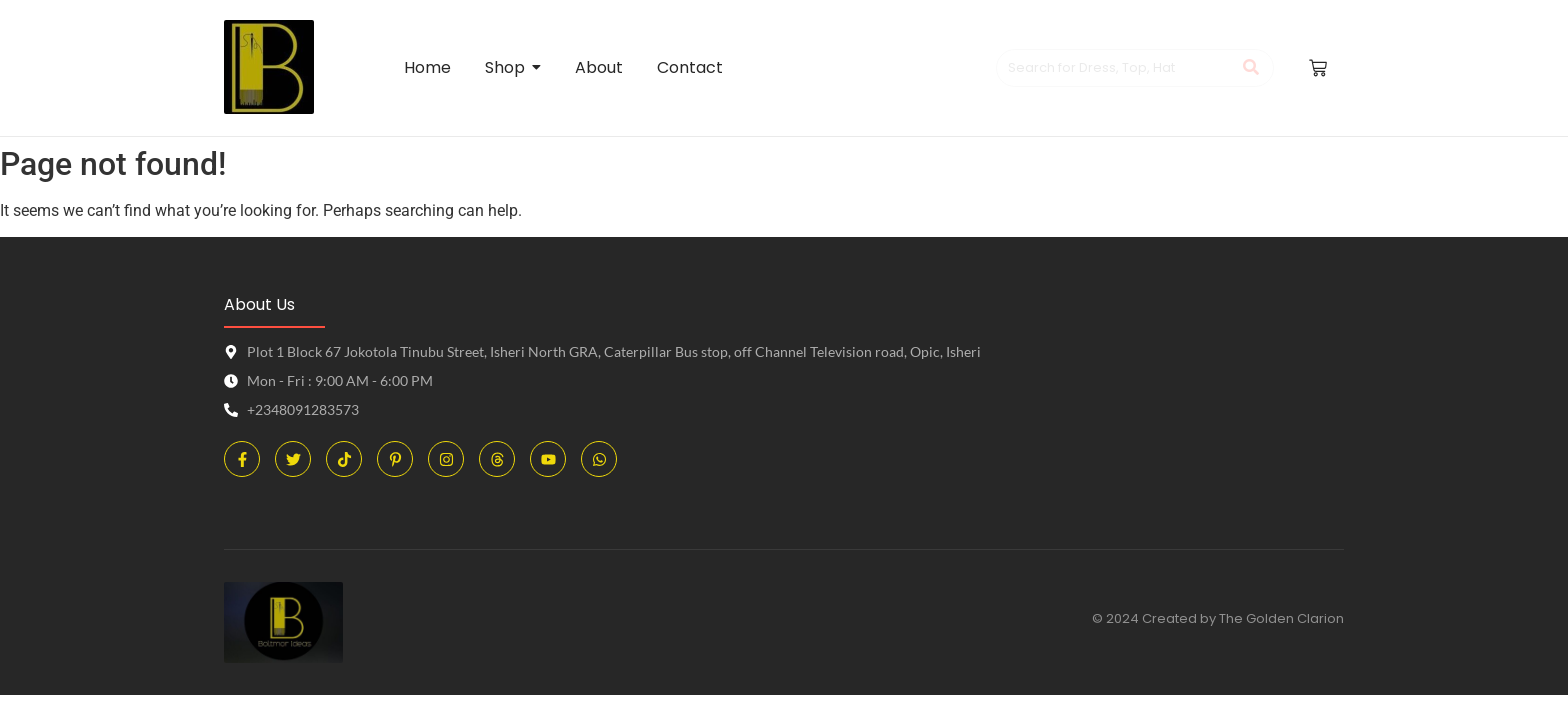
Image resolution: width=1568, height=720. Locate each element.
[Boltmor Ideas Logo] (269, 67)
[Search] (1114, 68)
